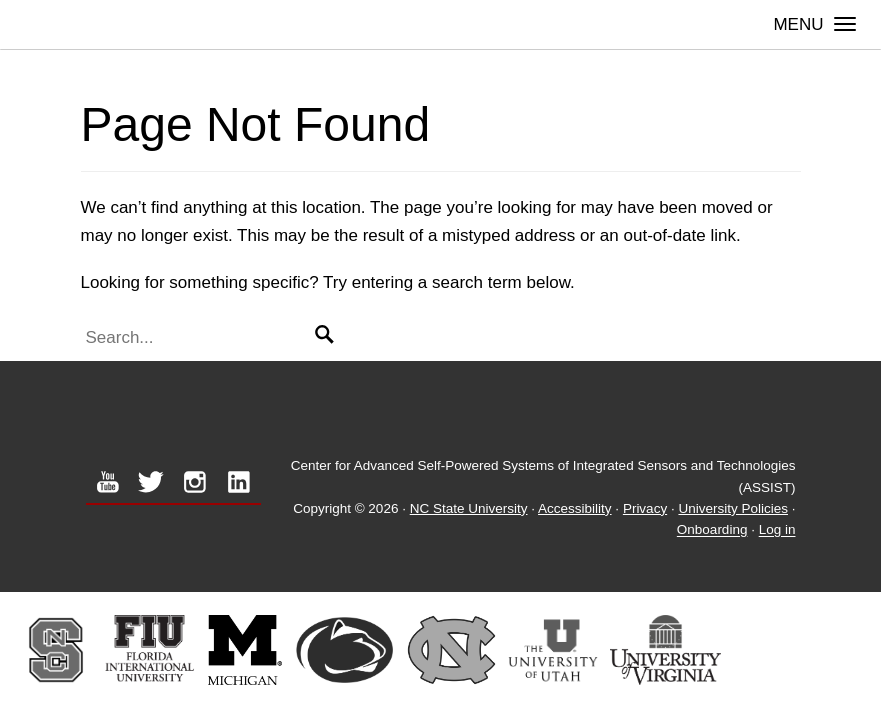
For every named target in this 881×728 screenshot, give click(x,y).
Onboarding (712, 530)
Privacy (645, 508)
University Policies (733, 508)
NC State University (469, 508)
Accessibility (575, 508)
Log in (777, 530)
